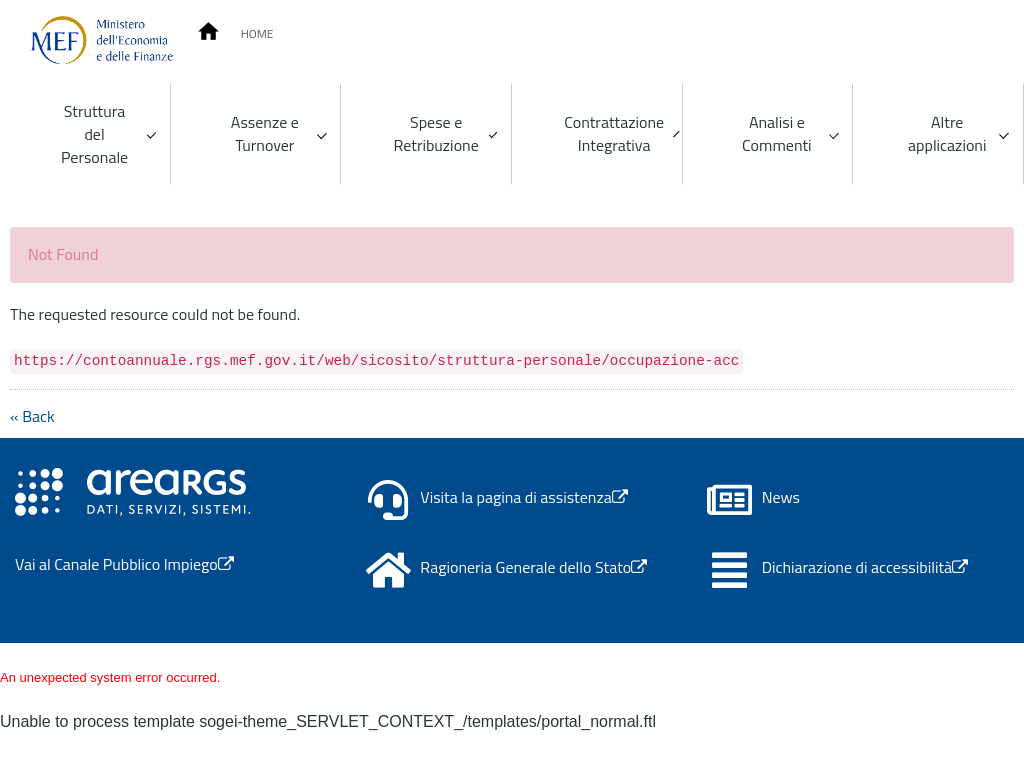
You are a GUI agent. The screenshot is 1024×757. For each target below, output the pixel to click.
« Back (32, 416)
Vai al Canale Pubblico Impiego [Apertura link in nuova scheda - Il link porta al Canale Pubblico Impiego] (124, 564)
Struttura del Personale (94, 134)
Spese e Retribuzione (436, 133)
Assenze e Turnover (265, 133)
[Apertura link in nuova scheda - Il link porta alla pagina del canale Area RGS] (133, 490)
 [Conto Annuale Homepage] (208, 31)
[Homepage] (102, 40)
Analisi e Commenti (777, 133)
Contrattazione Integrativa (614, 133)
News (781, 497)
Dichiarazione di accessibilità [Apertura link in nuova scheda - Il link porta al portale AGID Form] (865, 567)
